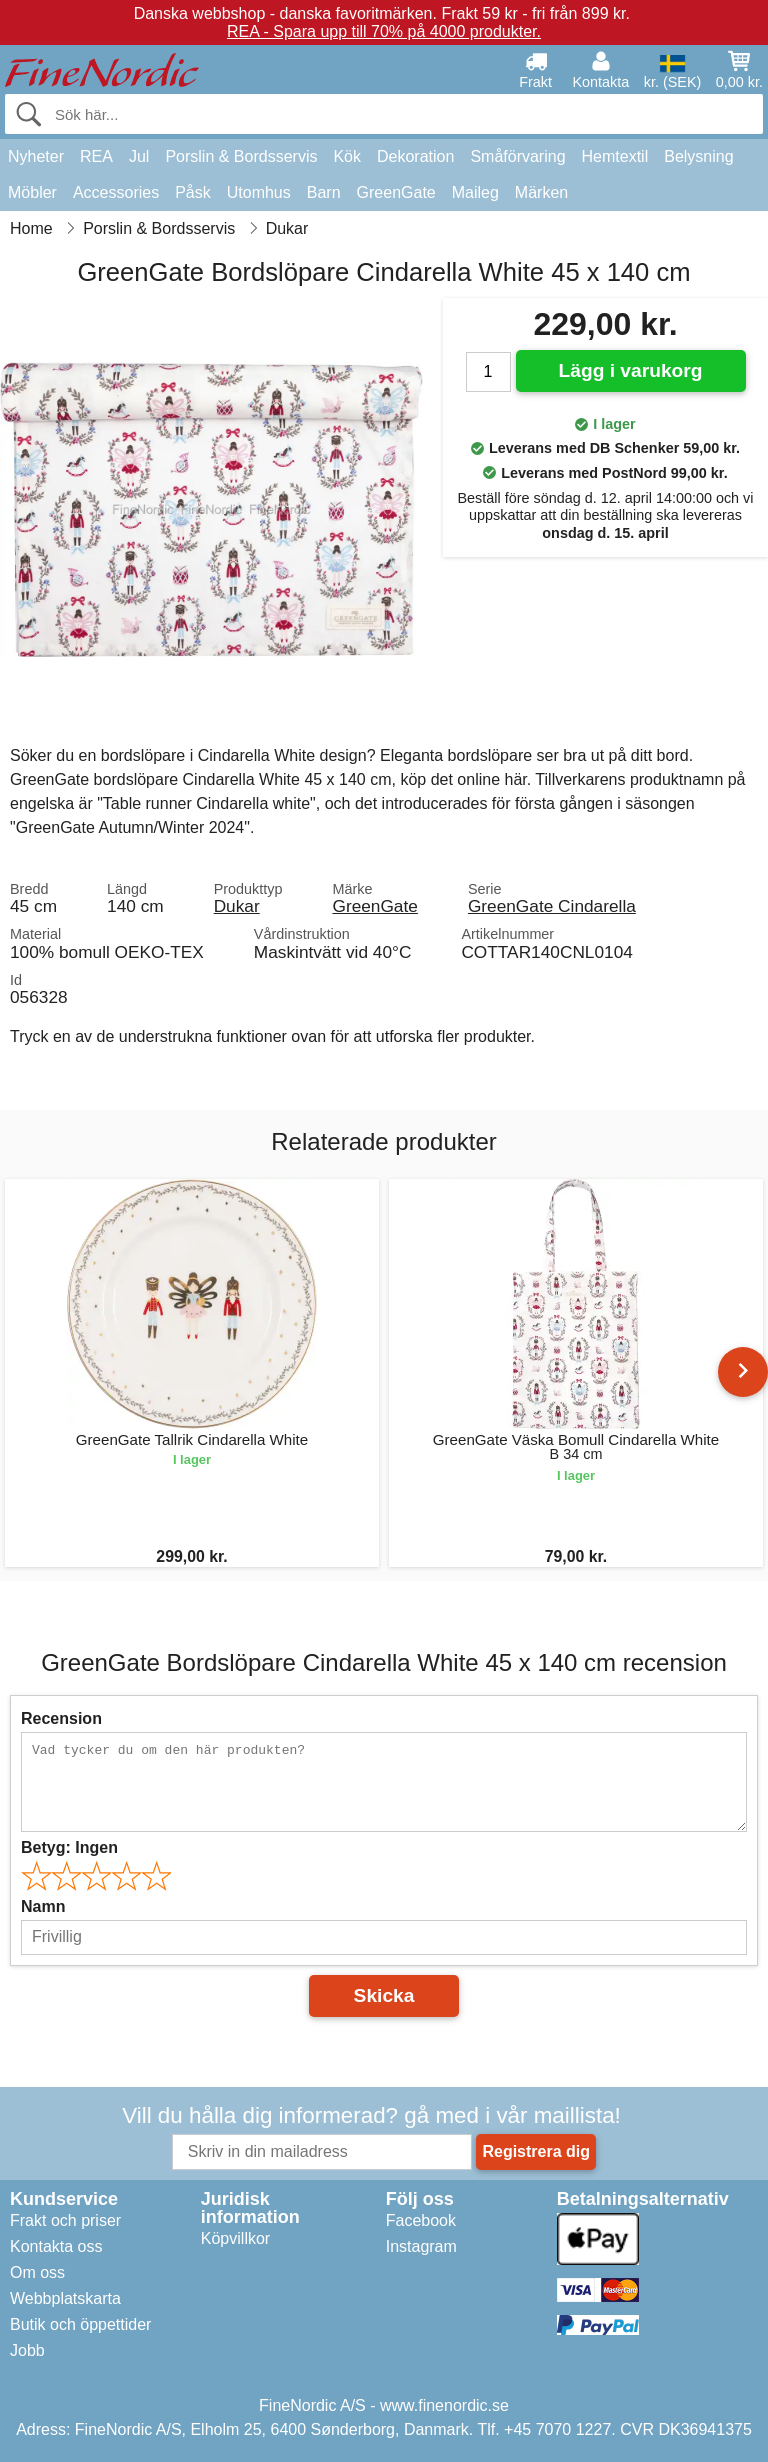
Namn (43, 1906)
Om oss (37, 2272)
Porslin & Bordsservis (241, 156)
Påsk (193, 192)
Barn (324, 192)
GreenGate (396, 192)
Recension (61, 1718)
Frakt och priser (65, 2220)
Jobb (27, 2350)
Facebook (421, 2220)
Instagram (421, 2246)
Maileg (475, 192)
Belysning (698, 156)
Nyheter (36, 156)
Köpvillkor (235, 2238)
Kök (347, 156)
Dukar (237, 906)
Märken (541, 192)
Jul (139, 156)
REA (96, 156)
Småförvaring (517, 156)
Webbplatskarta (65, 2298)
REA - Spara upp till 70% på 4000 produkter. (384, 31)
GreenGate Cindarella (552, 906)
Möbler (32, 192)
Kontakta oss (56, 2246)
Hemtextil (615, 156)
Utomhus (259, 192)
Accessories (116, 192)
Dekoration (415, 156)
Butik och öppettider (80, 2324)
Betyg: (69, 1847)
